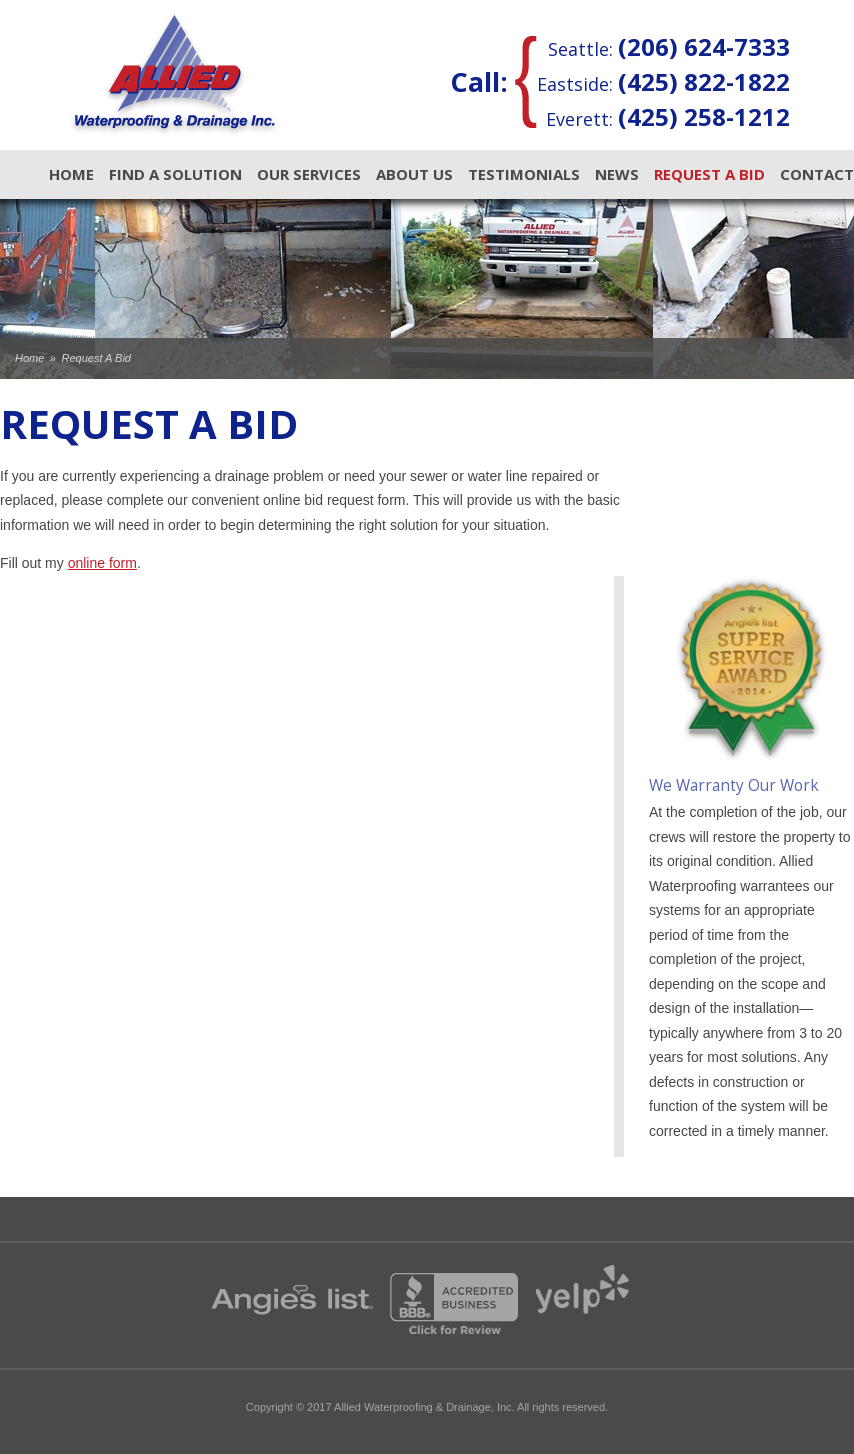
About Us (414, 174)
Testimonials (524, 174)
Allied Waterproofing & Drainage (174, 75)
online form (102, 563)
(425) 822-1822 (704, 81)
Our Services (309, 174)
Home (71, 174)
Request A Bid (709, 174)
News (617, 174)
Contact (817, 174)
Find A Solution (175, 174)
